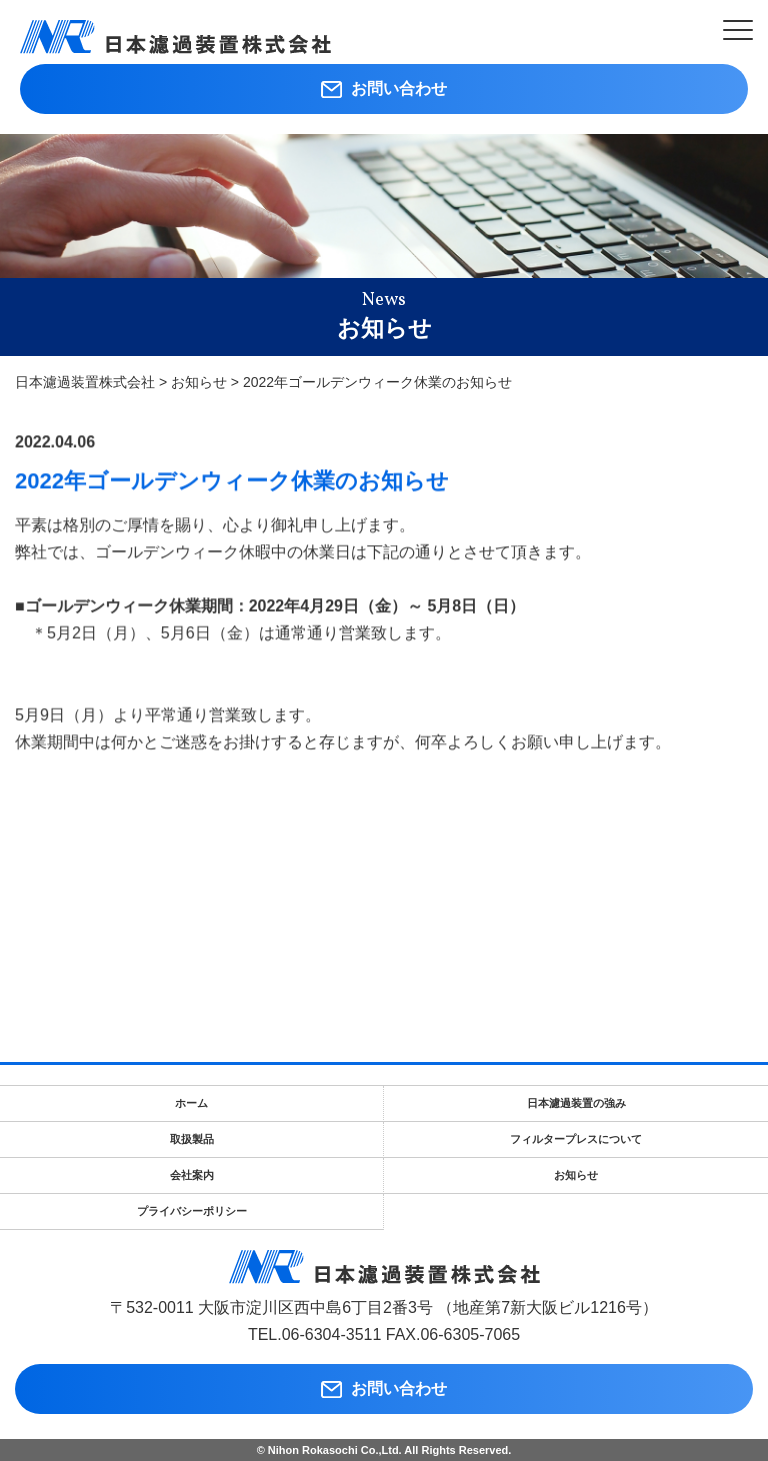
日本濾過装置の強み (576, 1103)
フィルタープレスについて (576, 1139)
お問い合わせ (384, 89)
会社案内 (192, 1175)
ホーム (191, 1103)
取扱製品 (192, 1139)
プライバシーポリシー (192, 1211)
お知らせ (576, 1175)
